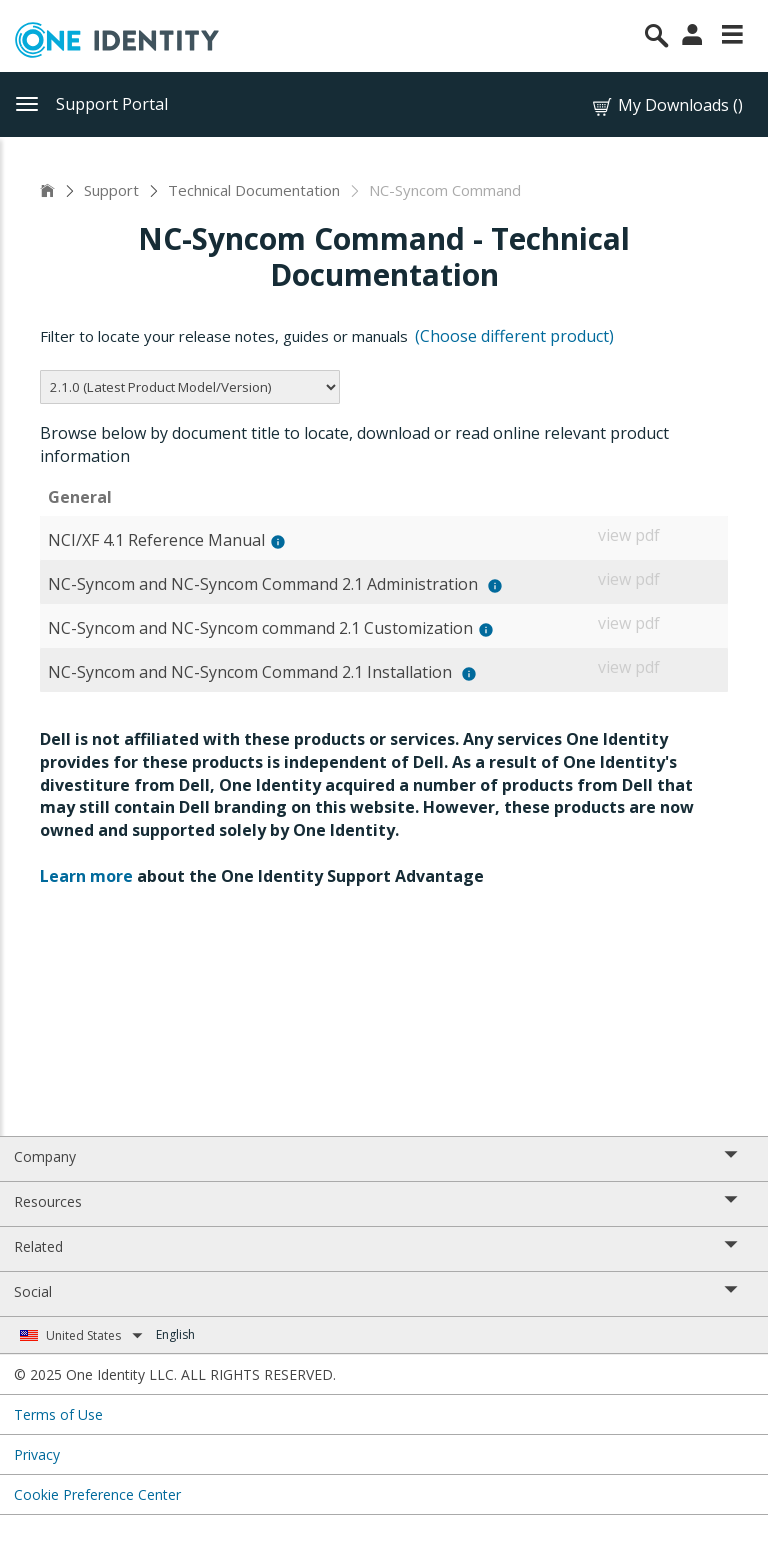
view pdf (629, 535)
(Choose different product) (514, 336)
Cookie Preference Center (97, 1494)
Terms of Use (58, 1414)
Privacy (37, 1454)
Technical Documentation (254, 190)
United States (94, 1335)
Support (111, 190)
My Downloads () (666, 105)
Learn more (86, 876)
